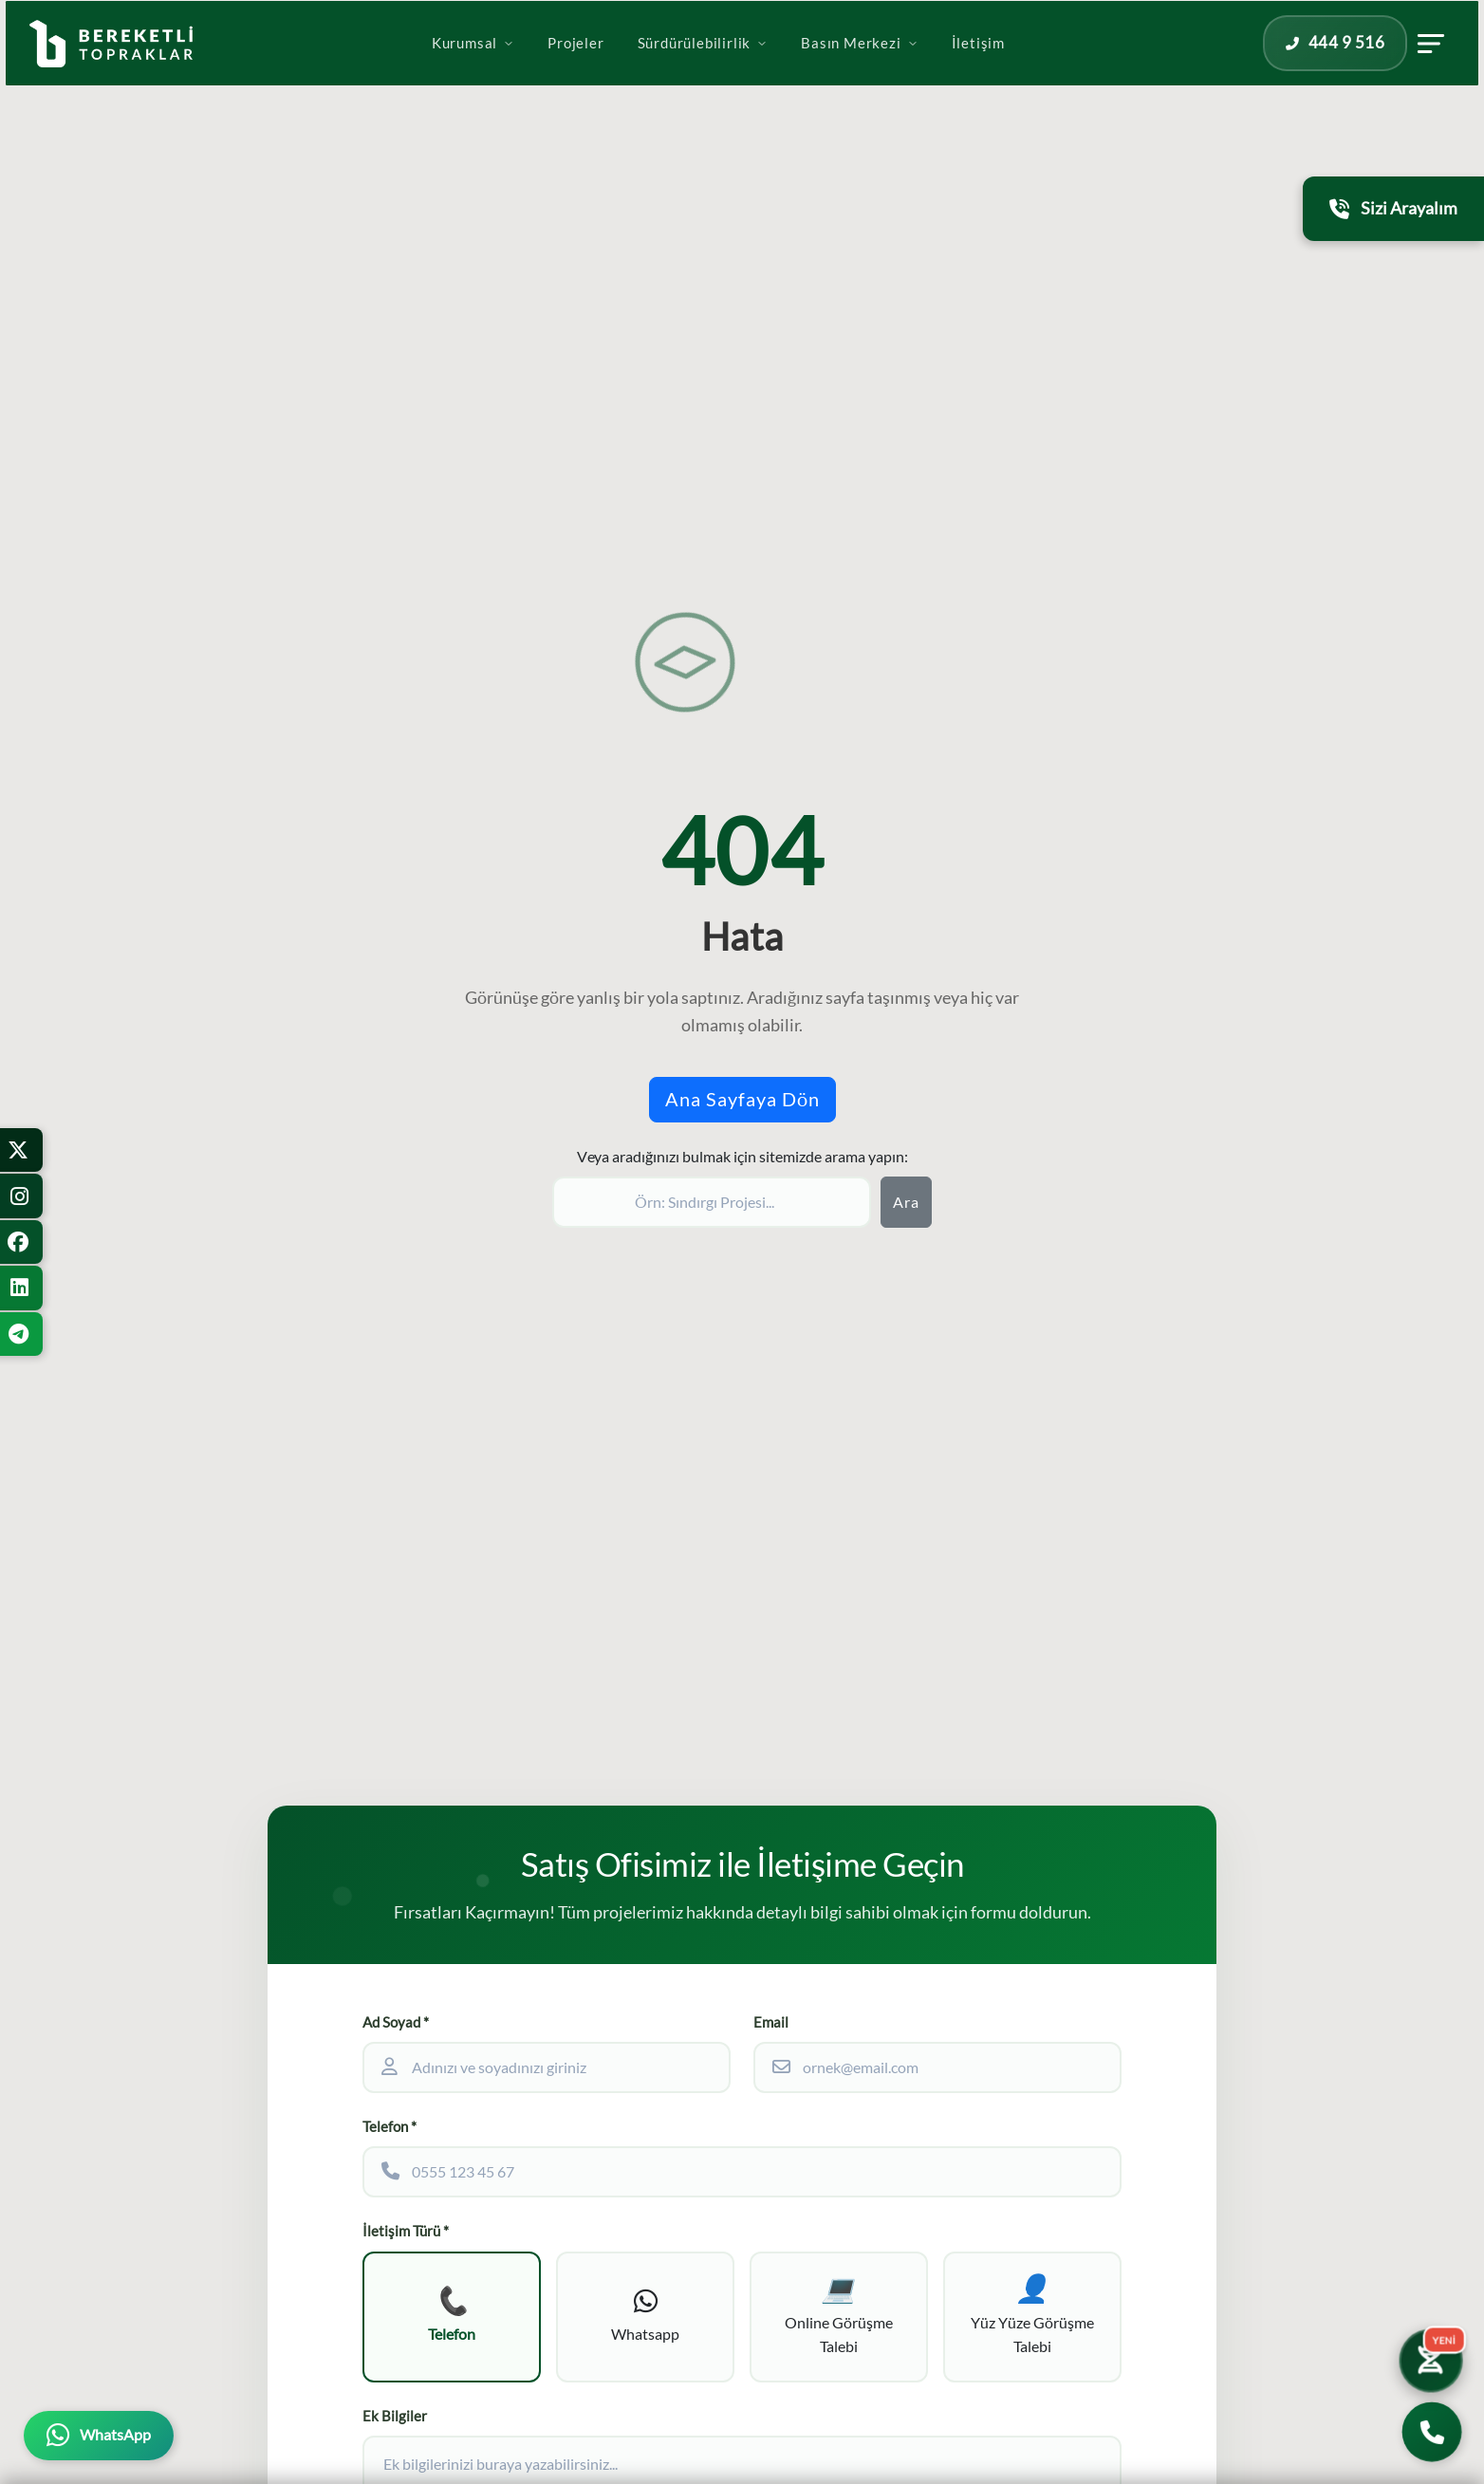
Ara (906, 1202)
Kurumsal (473, 69)
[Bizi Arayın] (1432, 2432)
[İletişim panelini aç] (1365, 69)
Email (770, 2022)
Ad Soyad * (395, 2022)
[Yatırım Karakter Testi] (1429, 2358)
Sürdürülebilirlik (703, 69)
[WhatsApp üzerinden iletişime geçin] (99, 2435)
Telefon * (389, 2127)
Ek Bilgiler (394, 2419)
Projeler (575, 69)
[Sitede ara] (711, 1202)
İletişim (978, 69)
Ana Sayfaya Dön (742, 1099)
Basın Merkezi (859, 69)
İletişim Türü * (405, 2231)
